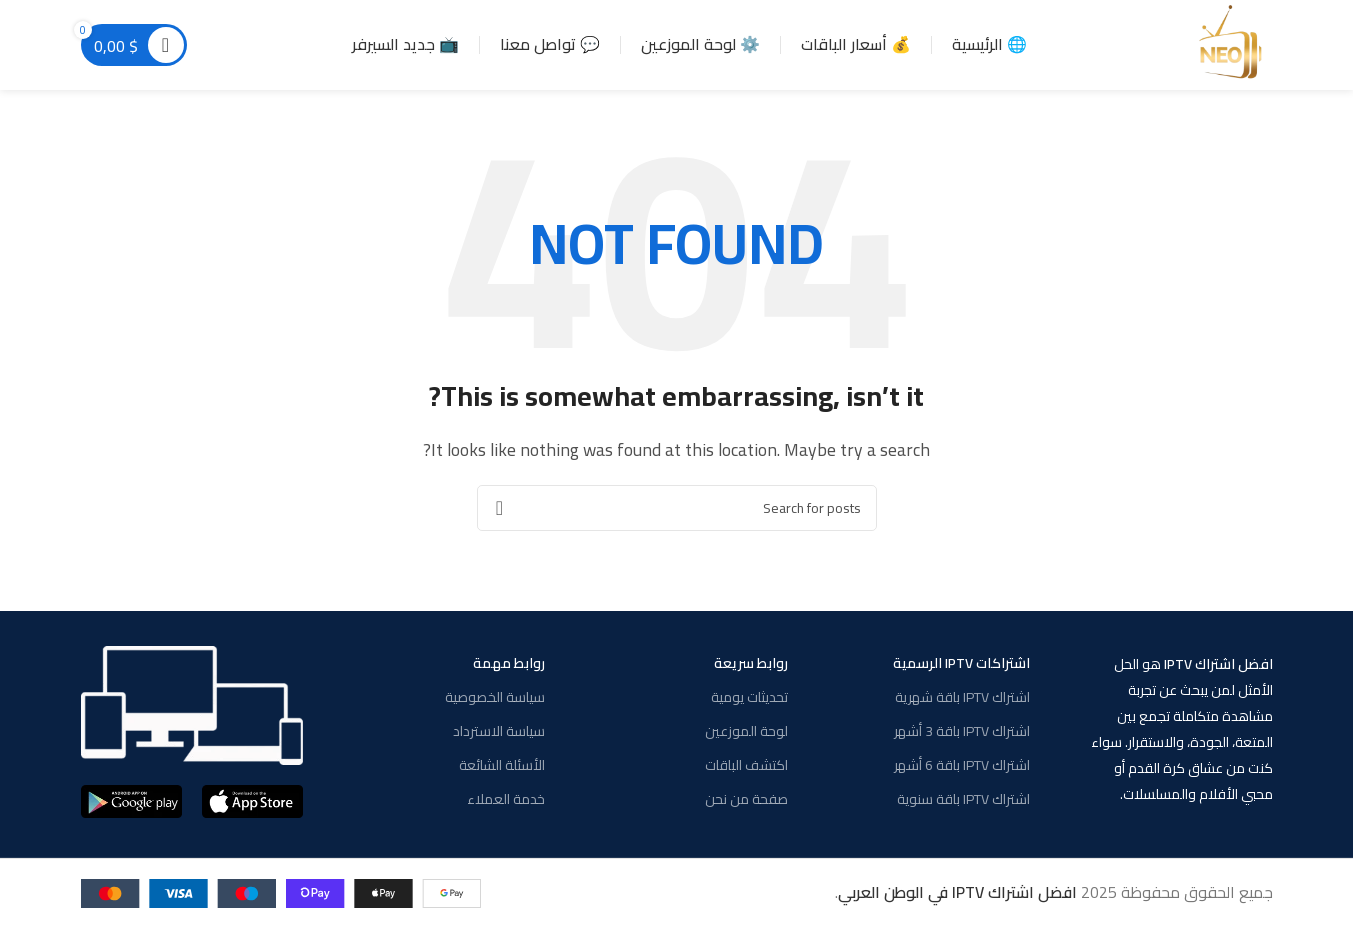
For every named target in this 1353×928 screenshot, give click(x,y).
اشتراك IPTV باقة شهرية (962, 697)
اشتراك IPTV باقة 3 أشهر (962, 731)
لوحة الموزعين (746, 731)
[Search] (677, 508)
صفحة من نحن (746, 799)
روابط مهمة (509, 663)
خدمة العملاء (506, 799)
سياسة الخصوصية (495, 697)
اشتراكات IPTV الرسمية (961, 663)
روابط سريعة (751, 663)
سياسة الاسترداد (499, 731)
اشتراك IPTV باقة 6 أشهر (962, 765)
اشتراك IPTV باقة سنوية (963, 799)
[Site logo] (1233, 43)
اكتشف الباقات (746, 765)
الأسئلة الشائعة (502, 765)
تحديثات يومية (749, 697)
